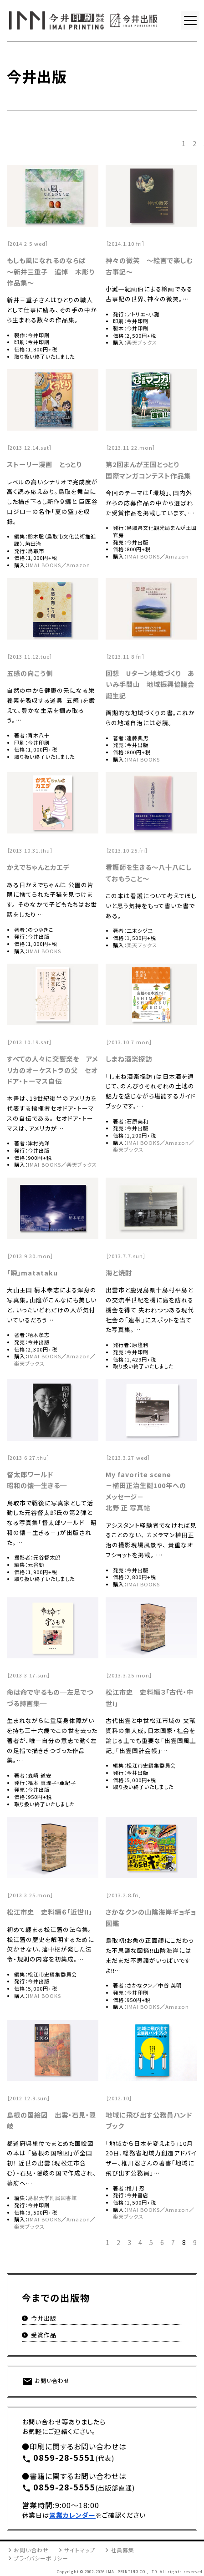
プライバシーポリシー (41, 2558)
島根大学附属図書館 (52, 2197)
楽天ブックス (142, 342)
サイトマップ (79, 2550)
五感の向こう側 (30, 673)
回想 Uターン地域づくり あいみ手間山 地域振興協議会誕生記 (150, 684)
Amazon (78, 565)
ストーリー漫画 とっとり (44, 464)
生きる (50, 1485)
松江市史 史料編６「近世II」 (49, 1911)
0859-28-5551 (58, 2458)
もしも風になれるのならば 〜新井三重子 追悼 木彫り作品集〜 (50, 271)
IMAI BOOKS (44, 565)
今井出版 (43, 2318)
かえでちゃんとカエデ (38, 867)
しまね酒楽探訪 (129, 1058)
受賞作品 (43, 2335)
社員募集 (122, 2550)
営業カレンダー (72, 2515)
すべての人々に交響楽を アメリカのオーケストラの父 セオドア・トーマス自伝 (52, 1070)
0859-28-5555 (58, 2488)
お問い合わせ (46, 2381)
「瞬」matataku (32, 1272)
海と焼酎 (119, 1272)
